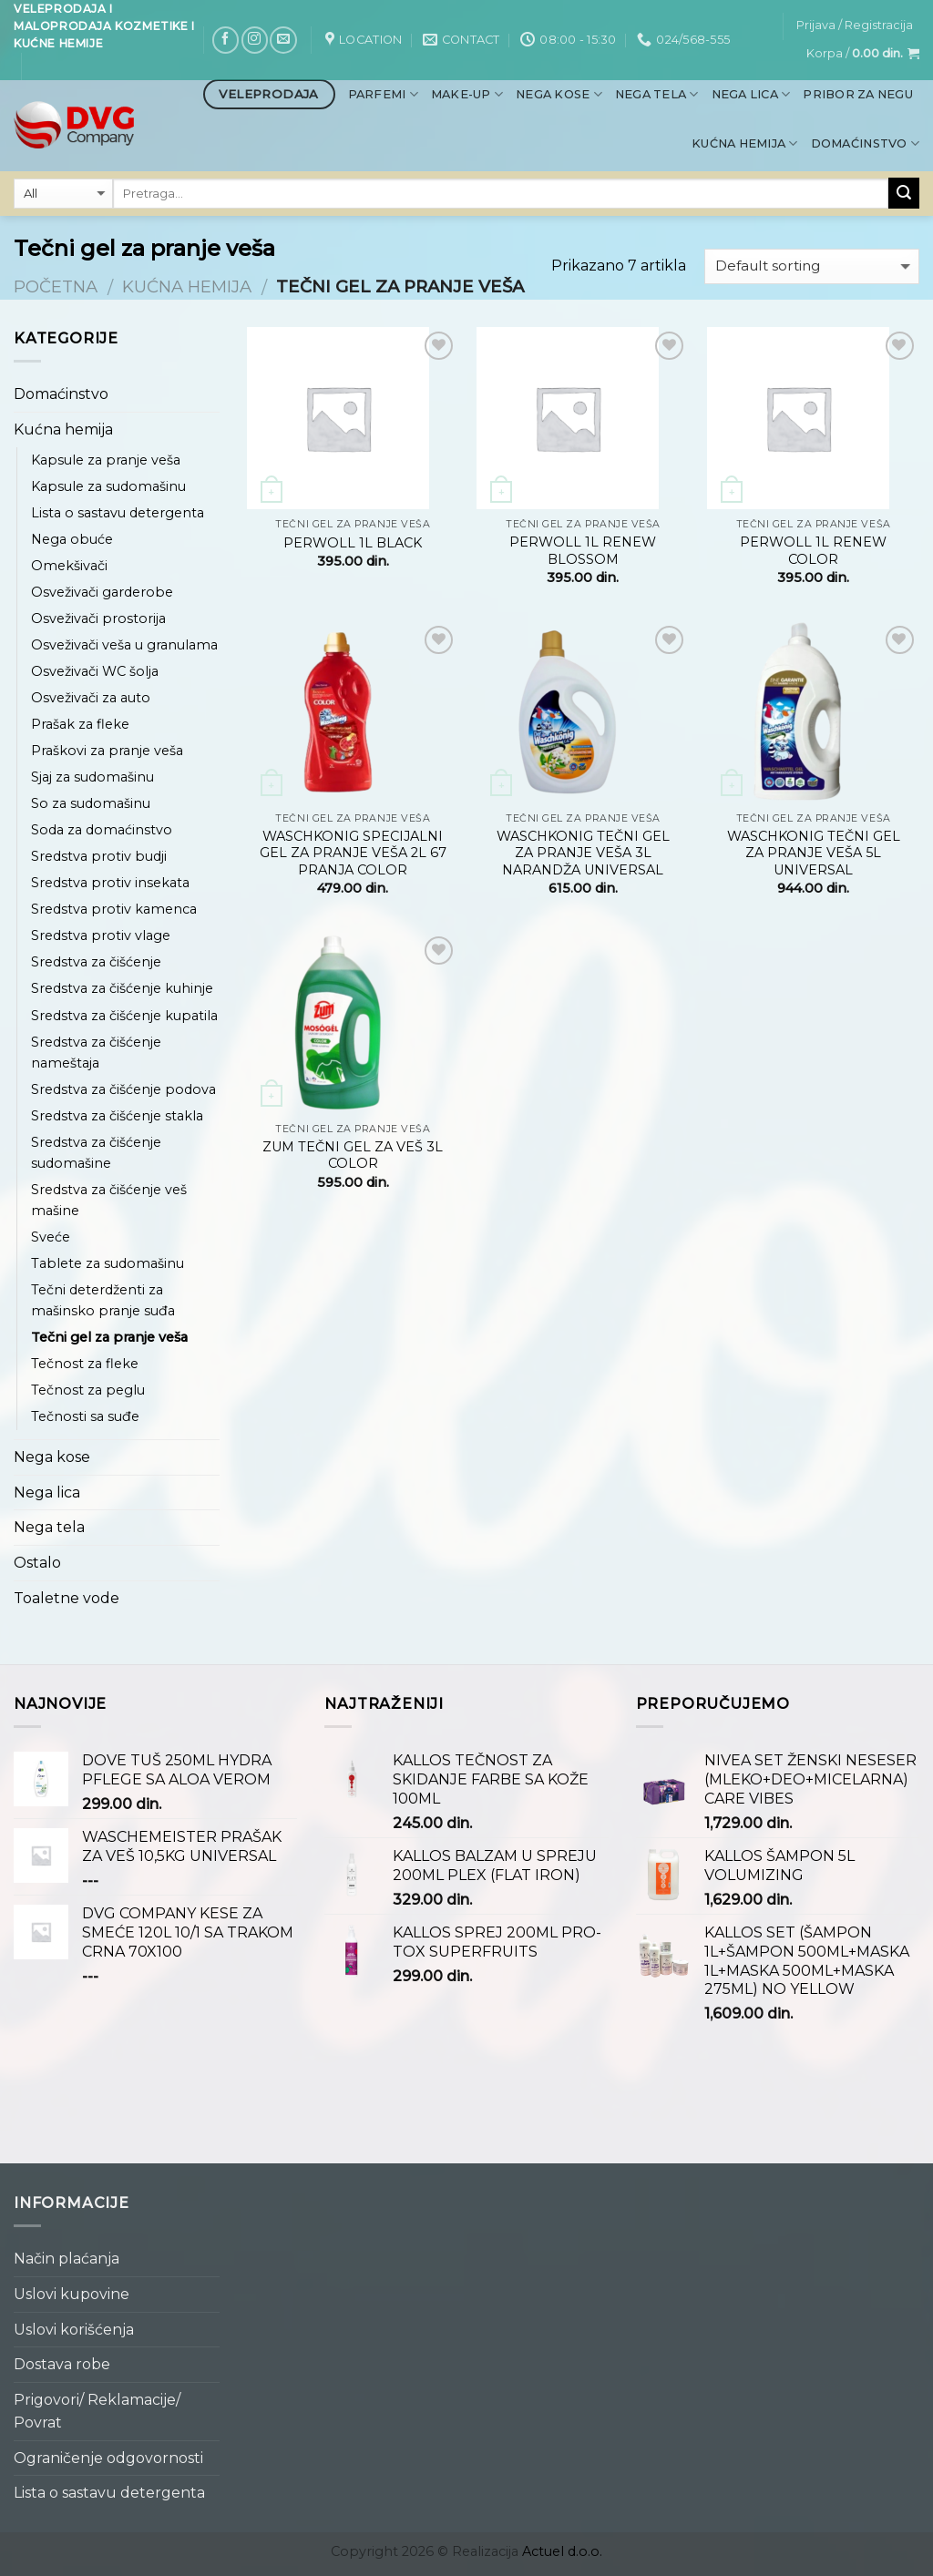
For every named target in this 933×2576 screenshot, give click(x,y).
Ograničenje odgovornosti (108, 2458)
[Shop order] (811, 266)
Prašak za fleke (80, 724)
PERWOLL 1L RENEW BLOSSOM (582, 550)
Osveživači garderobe (102, 592)
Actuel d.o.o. (562, 2551)
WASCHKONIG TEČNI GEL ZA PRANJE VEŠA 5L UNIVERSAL (813, 853)
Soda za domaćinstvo (101, 830)
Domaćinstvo (865, 143)
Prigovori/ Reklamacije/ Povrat (97, 2411)
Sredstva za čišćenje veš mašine (109, 1200)
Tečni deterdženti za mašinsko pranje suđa (103, 1300)
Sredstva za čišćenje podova (123, 1089)
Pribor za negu (858, 94)
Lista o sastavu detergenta (117, 513)
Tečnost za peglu (88, 1390)
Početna (55, 286)
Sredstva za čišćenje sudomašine (96, 1152)
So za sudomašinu (90, 803)
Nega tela (657, 94)
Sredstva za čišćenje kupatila (124, 1015)
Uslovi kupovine (71, 2294)
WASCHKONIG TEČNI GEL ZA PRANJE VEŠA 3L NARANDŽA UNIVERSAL (583, 853)
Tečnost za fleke (84, 1363)
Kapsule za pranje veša (105, 460)
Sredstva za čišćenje (96, 962)
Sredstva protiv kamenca (114, 909)
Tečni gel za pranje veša (109, 1337)
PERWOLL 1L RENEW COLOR (813, 550)
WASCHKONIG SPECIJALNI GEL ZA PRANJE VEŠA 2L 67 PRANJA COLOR (353, 853)
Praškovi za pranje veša (107, 750)
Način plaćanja (66, 2258)
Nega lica (751, 94)
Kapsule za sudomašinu (108, 486)
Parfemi (383, 94)
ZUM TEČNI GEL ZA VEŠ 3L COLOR (352, 1155)
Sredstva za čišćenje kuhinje (122, 988)
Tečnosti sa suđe (85, 1416)
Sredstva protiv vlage (100, 935)
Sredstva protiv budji (99, 856)
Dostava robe (62, 2364)
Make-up (467, 94)
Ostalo (37, 1562)
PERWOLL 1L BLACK (352, 543)
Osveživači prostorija (98, 618)
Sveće (50, 1237)
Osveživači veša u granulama (124, 645)
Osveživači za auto (90, 698)
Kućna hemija (745, 143)
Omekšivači (69, 565)
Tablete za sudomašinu (107, 1263)
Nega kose (559, 94)
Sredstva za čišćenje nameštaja (96, 1052)
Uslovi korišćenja (74, 2329)
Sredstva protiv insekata (110, 882)
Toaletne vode (66, 1598)
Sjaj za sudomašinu (92, 777)
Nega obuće (72, 539)
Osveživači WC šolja (95, 671)
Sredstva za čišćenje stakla (117, 1116)
